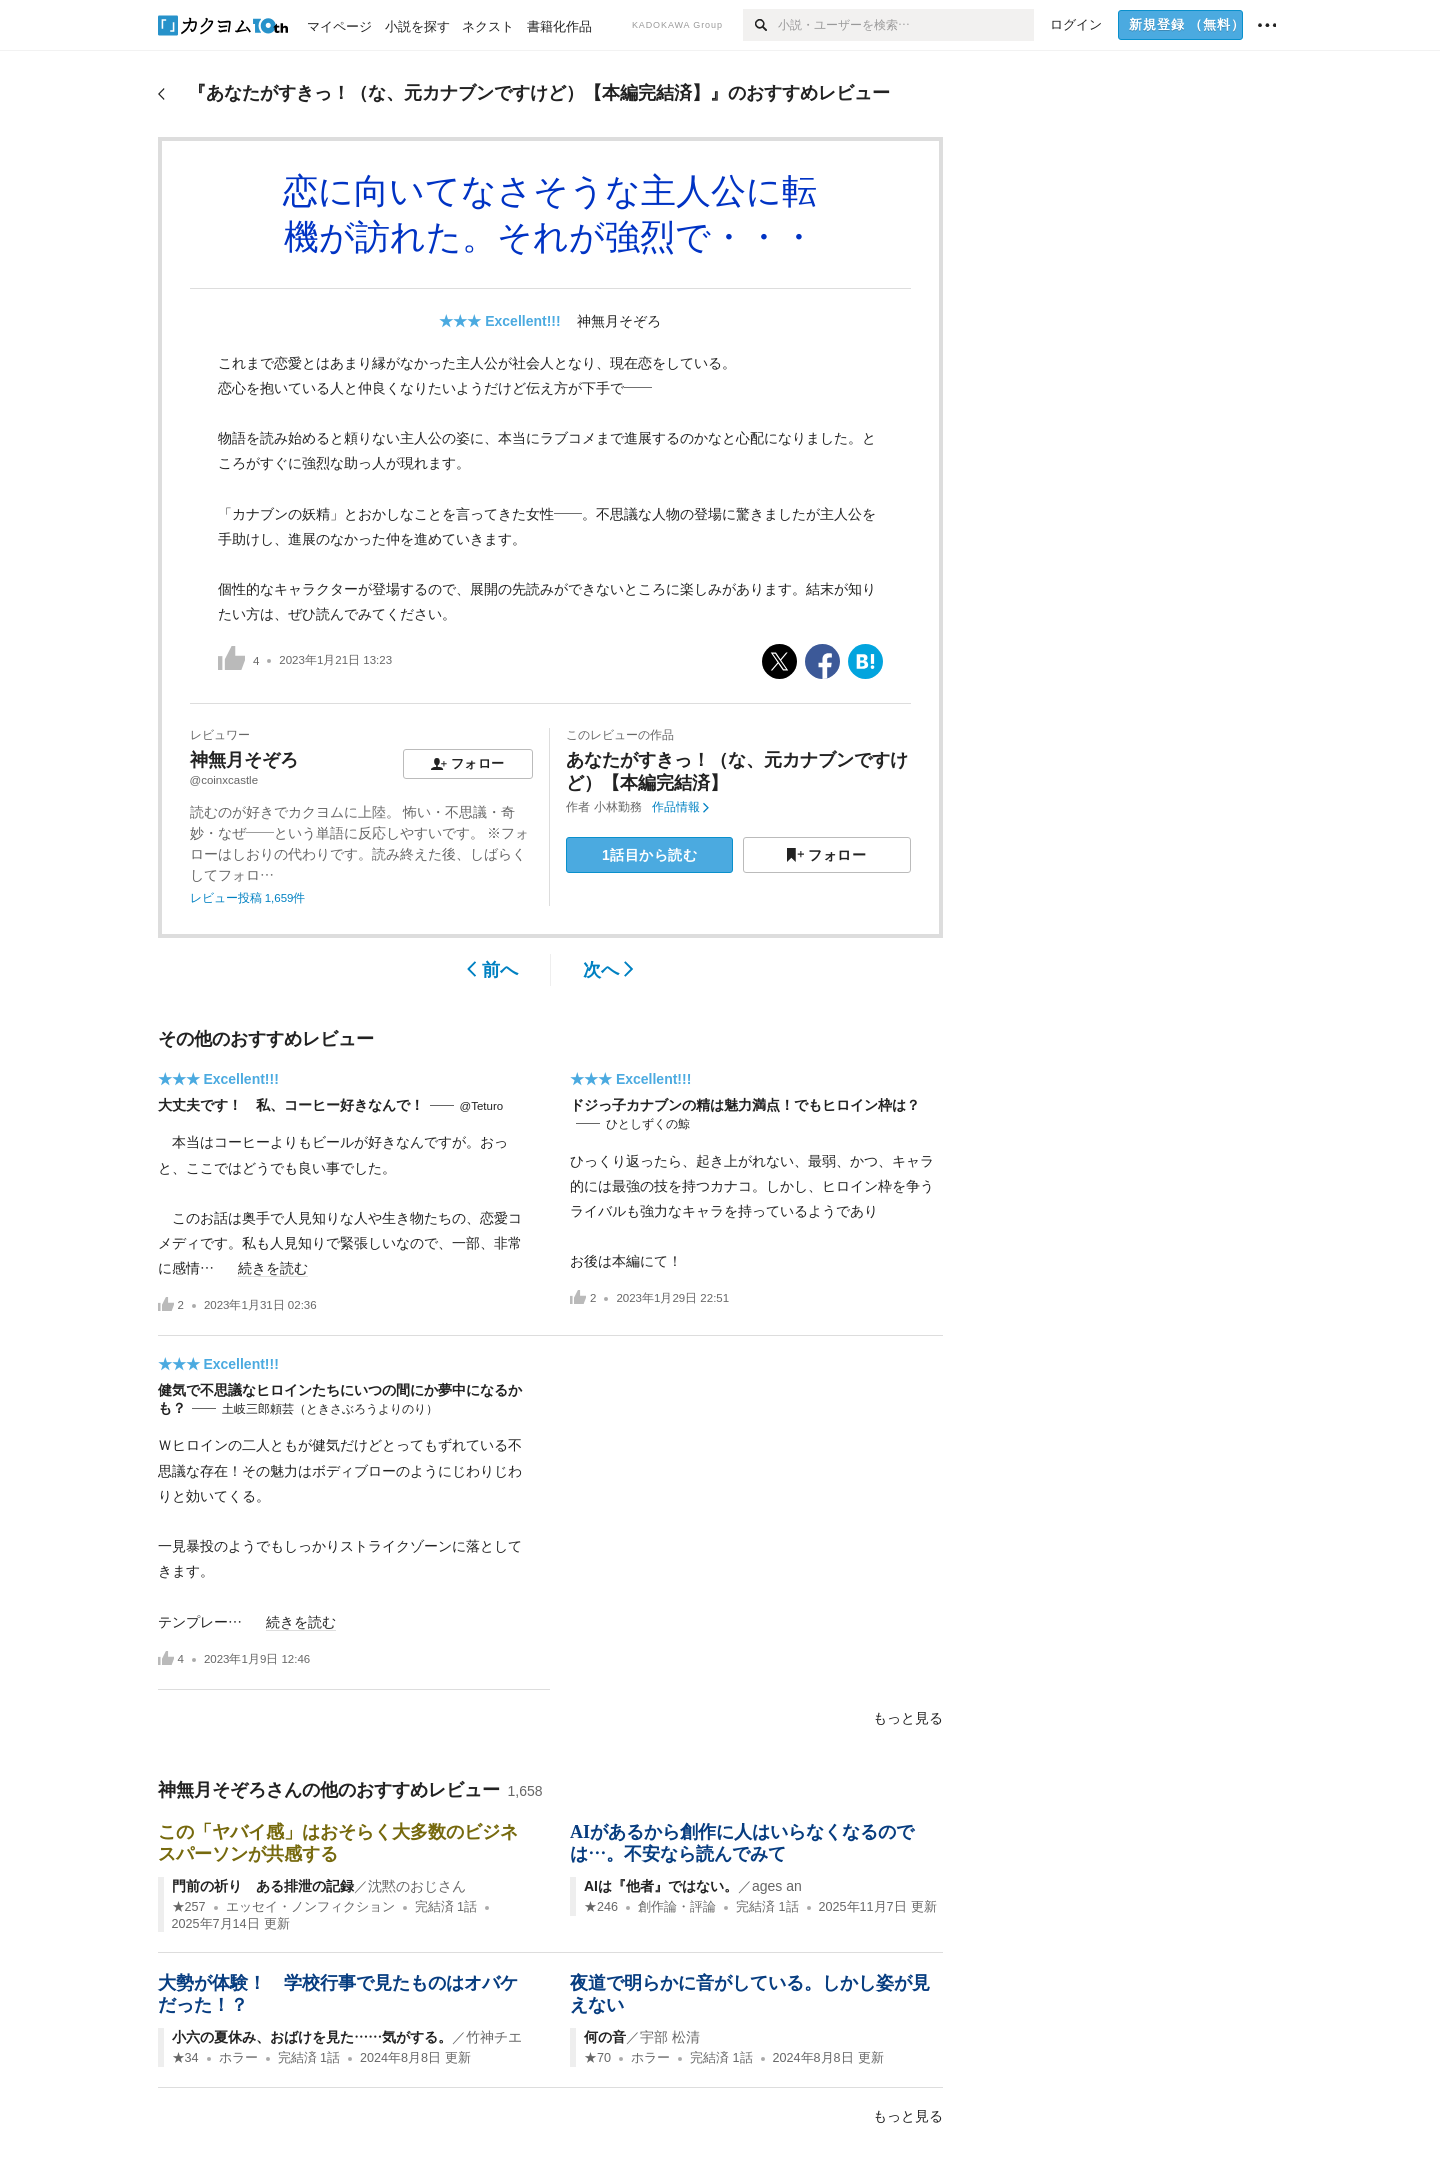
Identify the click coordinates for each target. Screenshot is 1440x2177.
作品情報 (680, 807)
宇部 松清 (670, 2037)
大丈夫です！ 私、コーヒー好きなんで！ (291, 1105)
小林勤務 (618, 807)
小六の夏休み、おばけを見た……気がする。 (312, 2037)
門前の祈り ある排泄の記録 (263, 1886)
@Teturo (482, 1106)
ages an (777, 1886)
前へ (492, 970)
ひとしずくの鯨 (648, 1124)
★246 (601, 1907)
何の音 (605, 2037)
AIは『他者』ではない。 (661, 1886)
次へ (608, 970)
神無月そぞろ (619, 321)
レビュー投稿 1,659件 (248, 898)
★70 (597, 2058)
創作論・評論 (677, 1907)
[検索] (760, 25)
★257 (189, 1907)
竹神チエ (494, 2037)
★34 (185, 2058)
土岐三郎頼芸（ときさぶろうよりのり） (330, 1409)
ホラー (238, 2058)
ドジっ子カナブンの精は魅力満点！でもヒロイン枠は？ (745, 1105)
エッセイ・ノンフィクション (310, 1907)
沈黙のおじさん (417, 1886)
